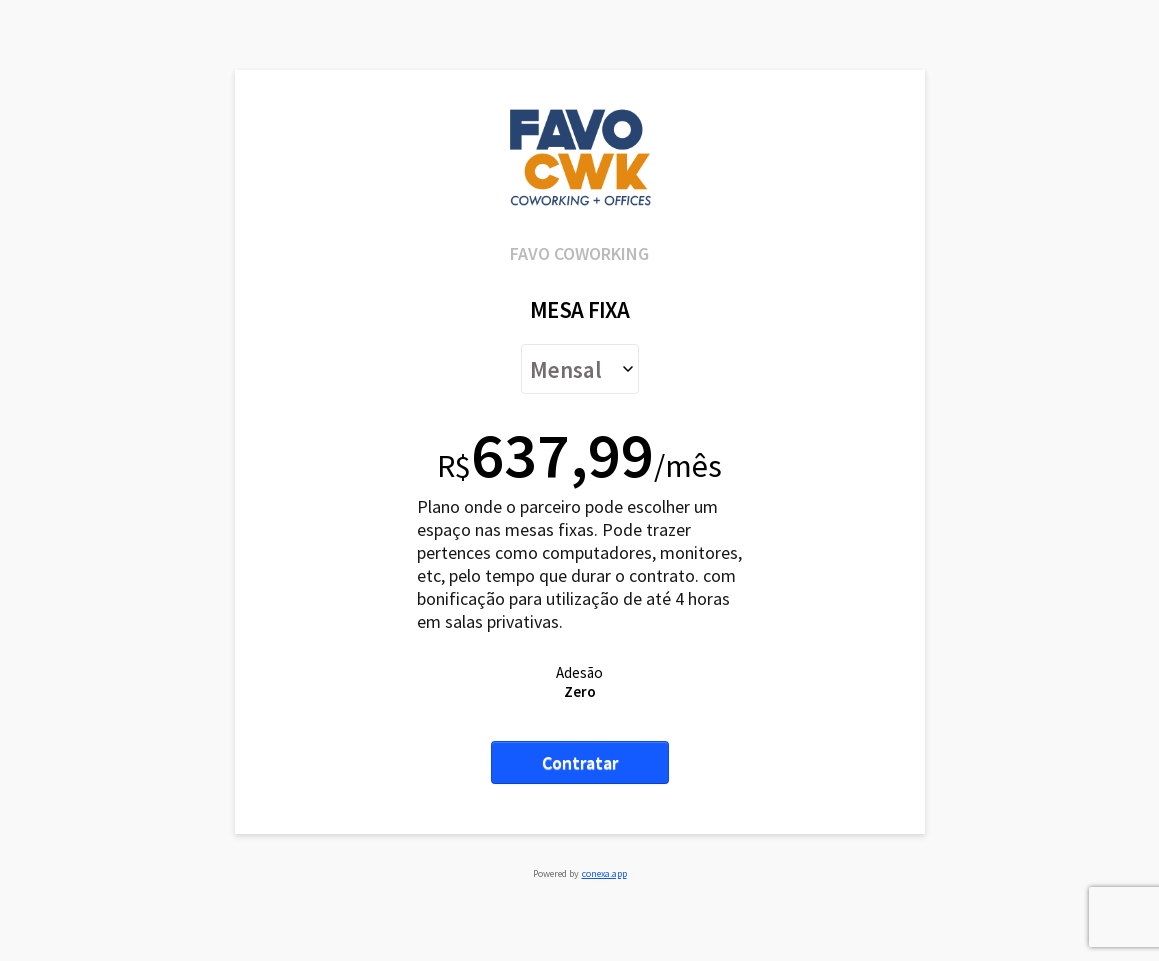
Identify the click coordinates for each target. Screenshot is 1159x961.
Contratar (580, 762)
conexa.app (604, 873)
